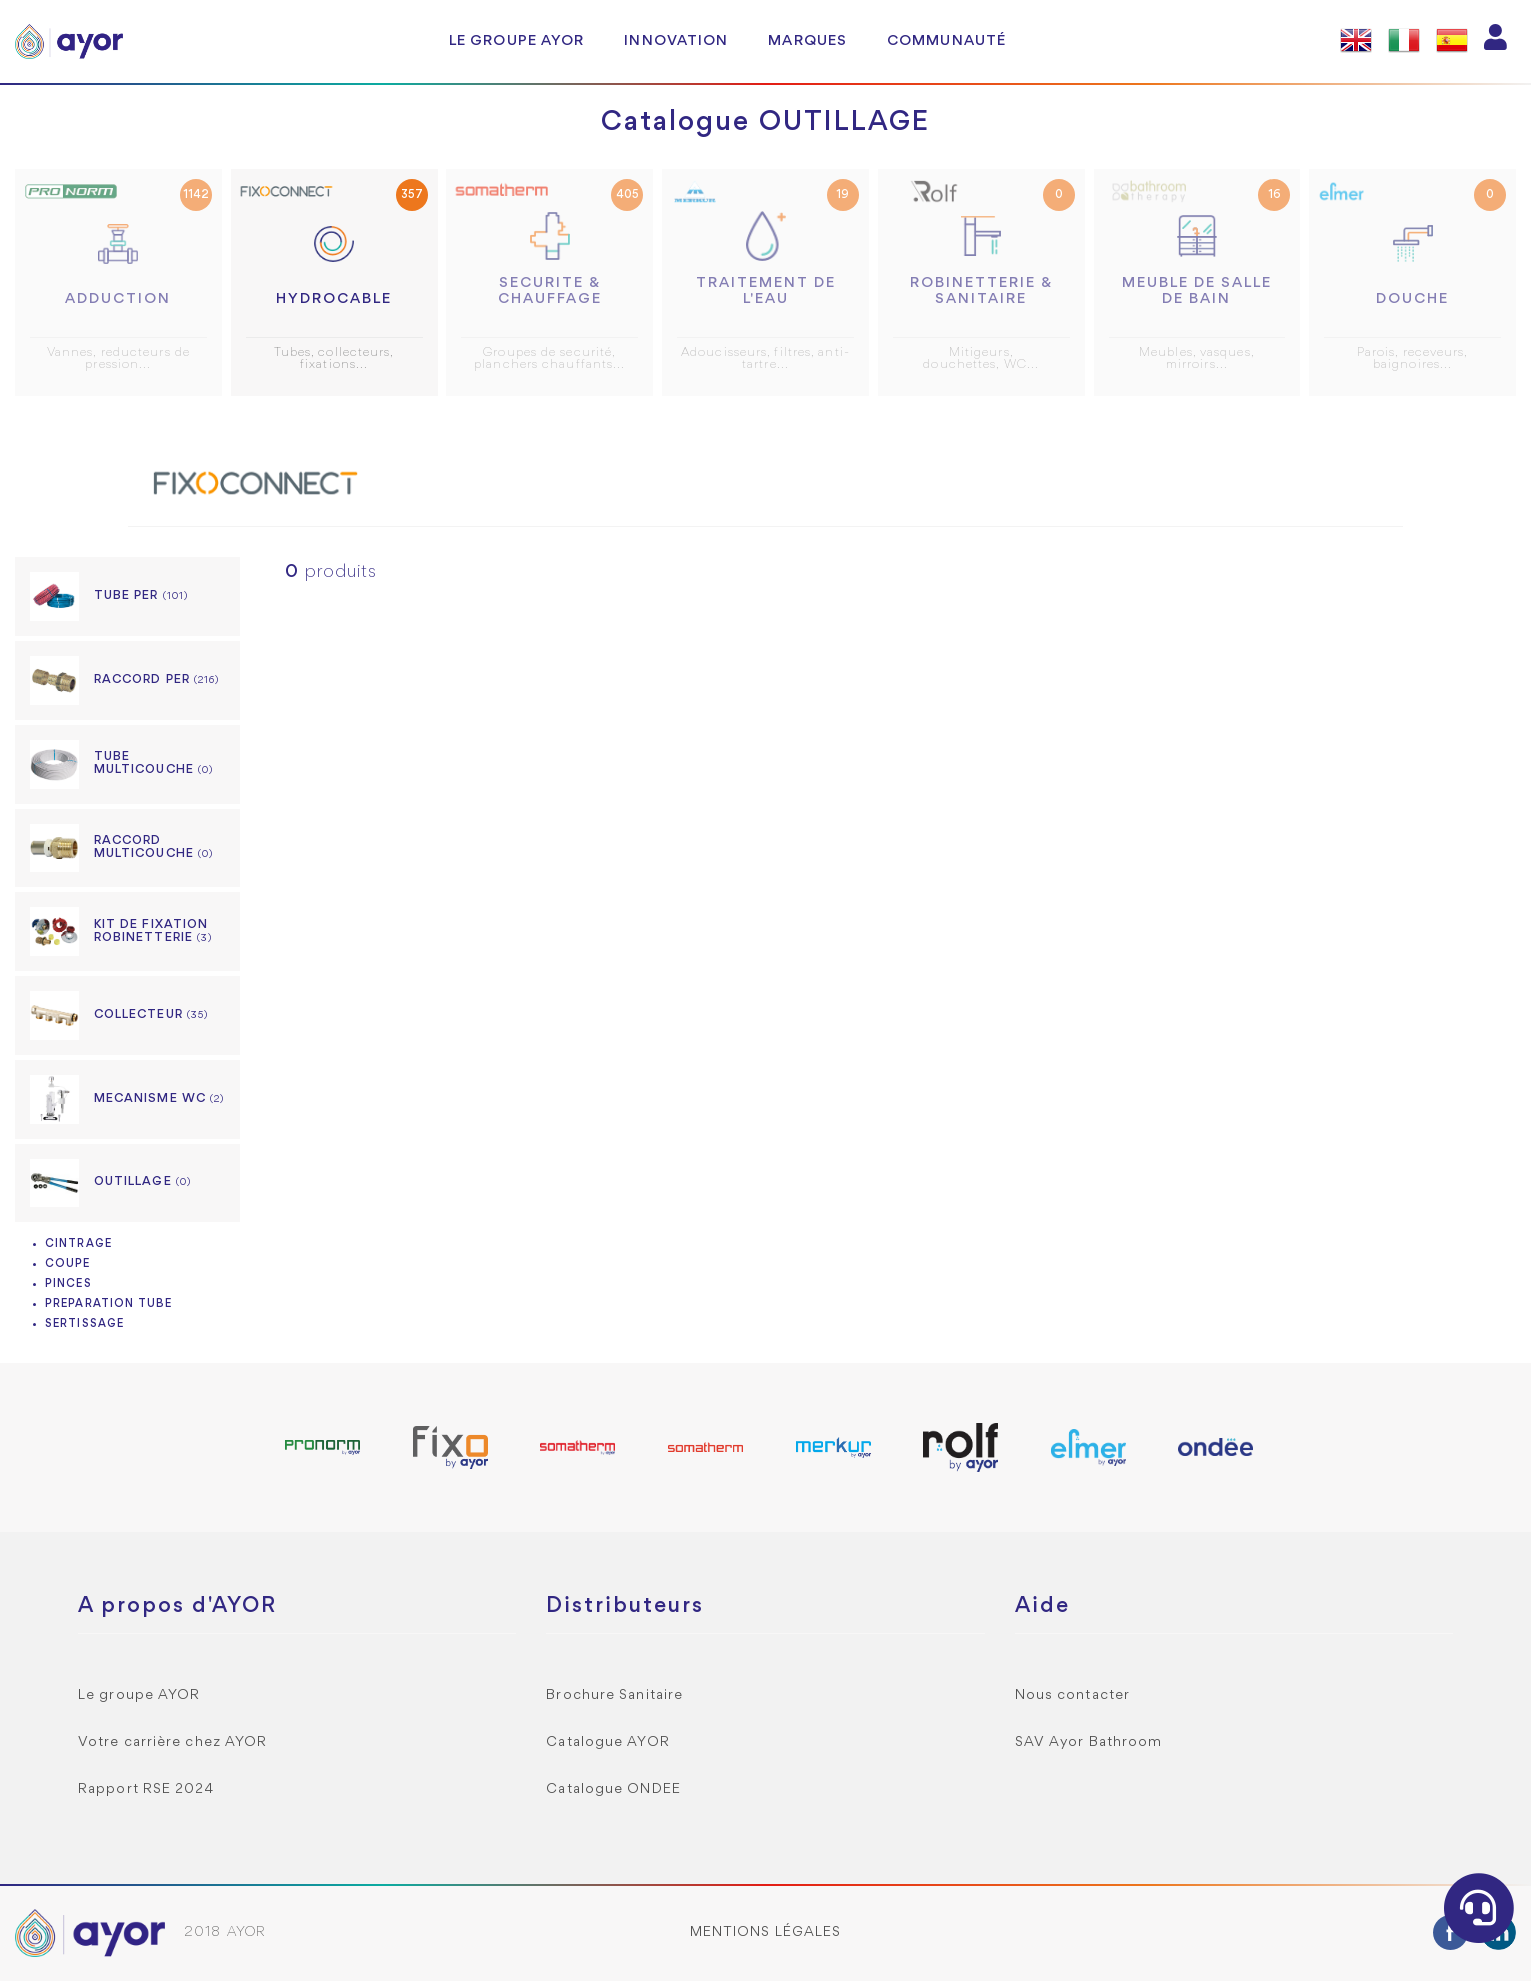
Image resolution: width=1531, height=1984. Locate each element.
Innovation (676, 41)
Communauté (946, 41)
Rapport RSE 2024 (146, 1792)
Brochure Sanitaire (614, 1698)
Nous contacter (1072, 1698)
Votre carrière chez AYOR (172, 1745)
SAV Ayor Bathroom (1089, 1745)
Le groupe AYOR (516, 41)
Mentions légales (766, 1935)
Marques (807, 41)
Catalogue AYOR (607, 1745)
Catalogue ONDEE (613, 1792)
